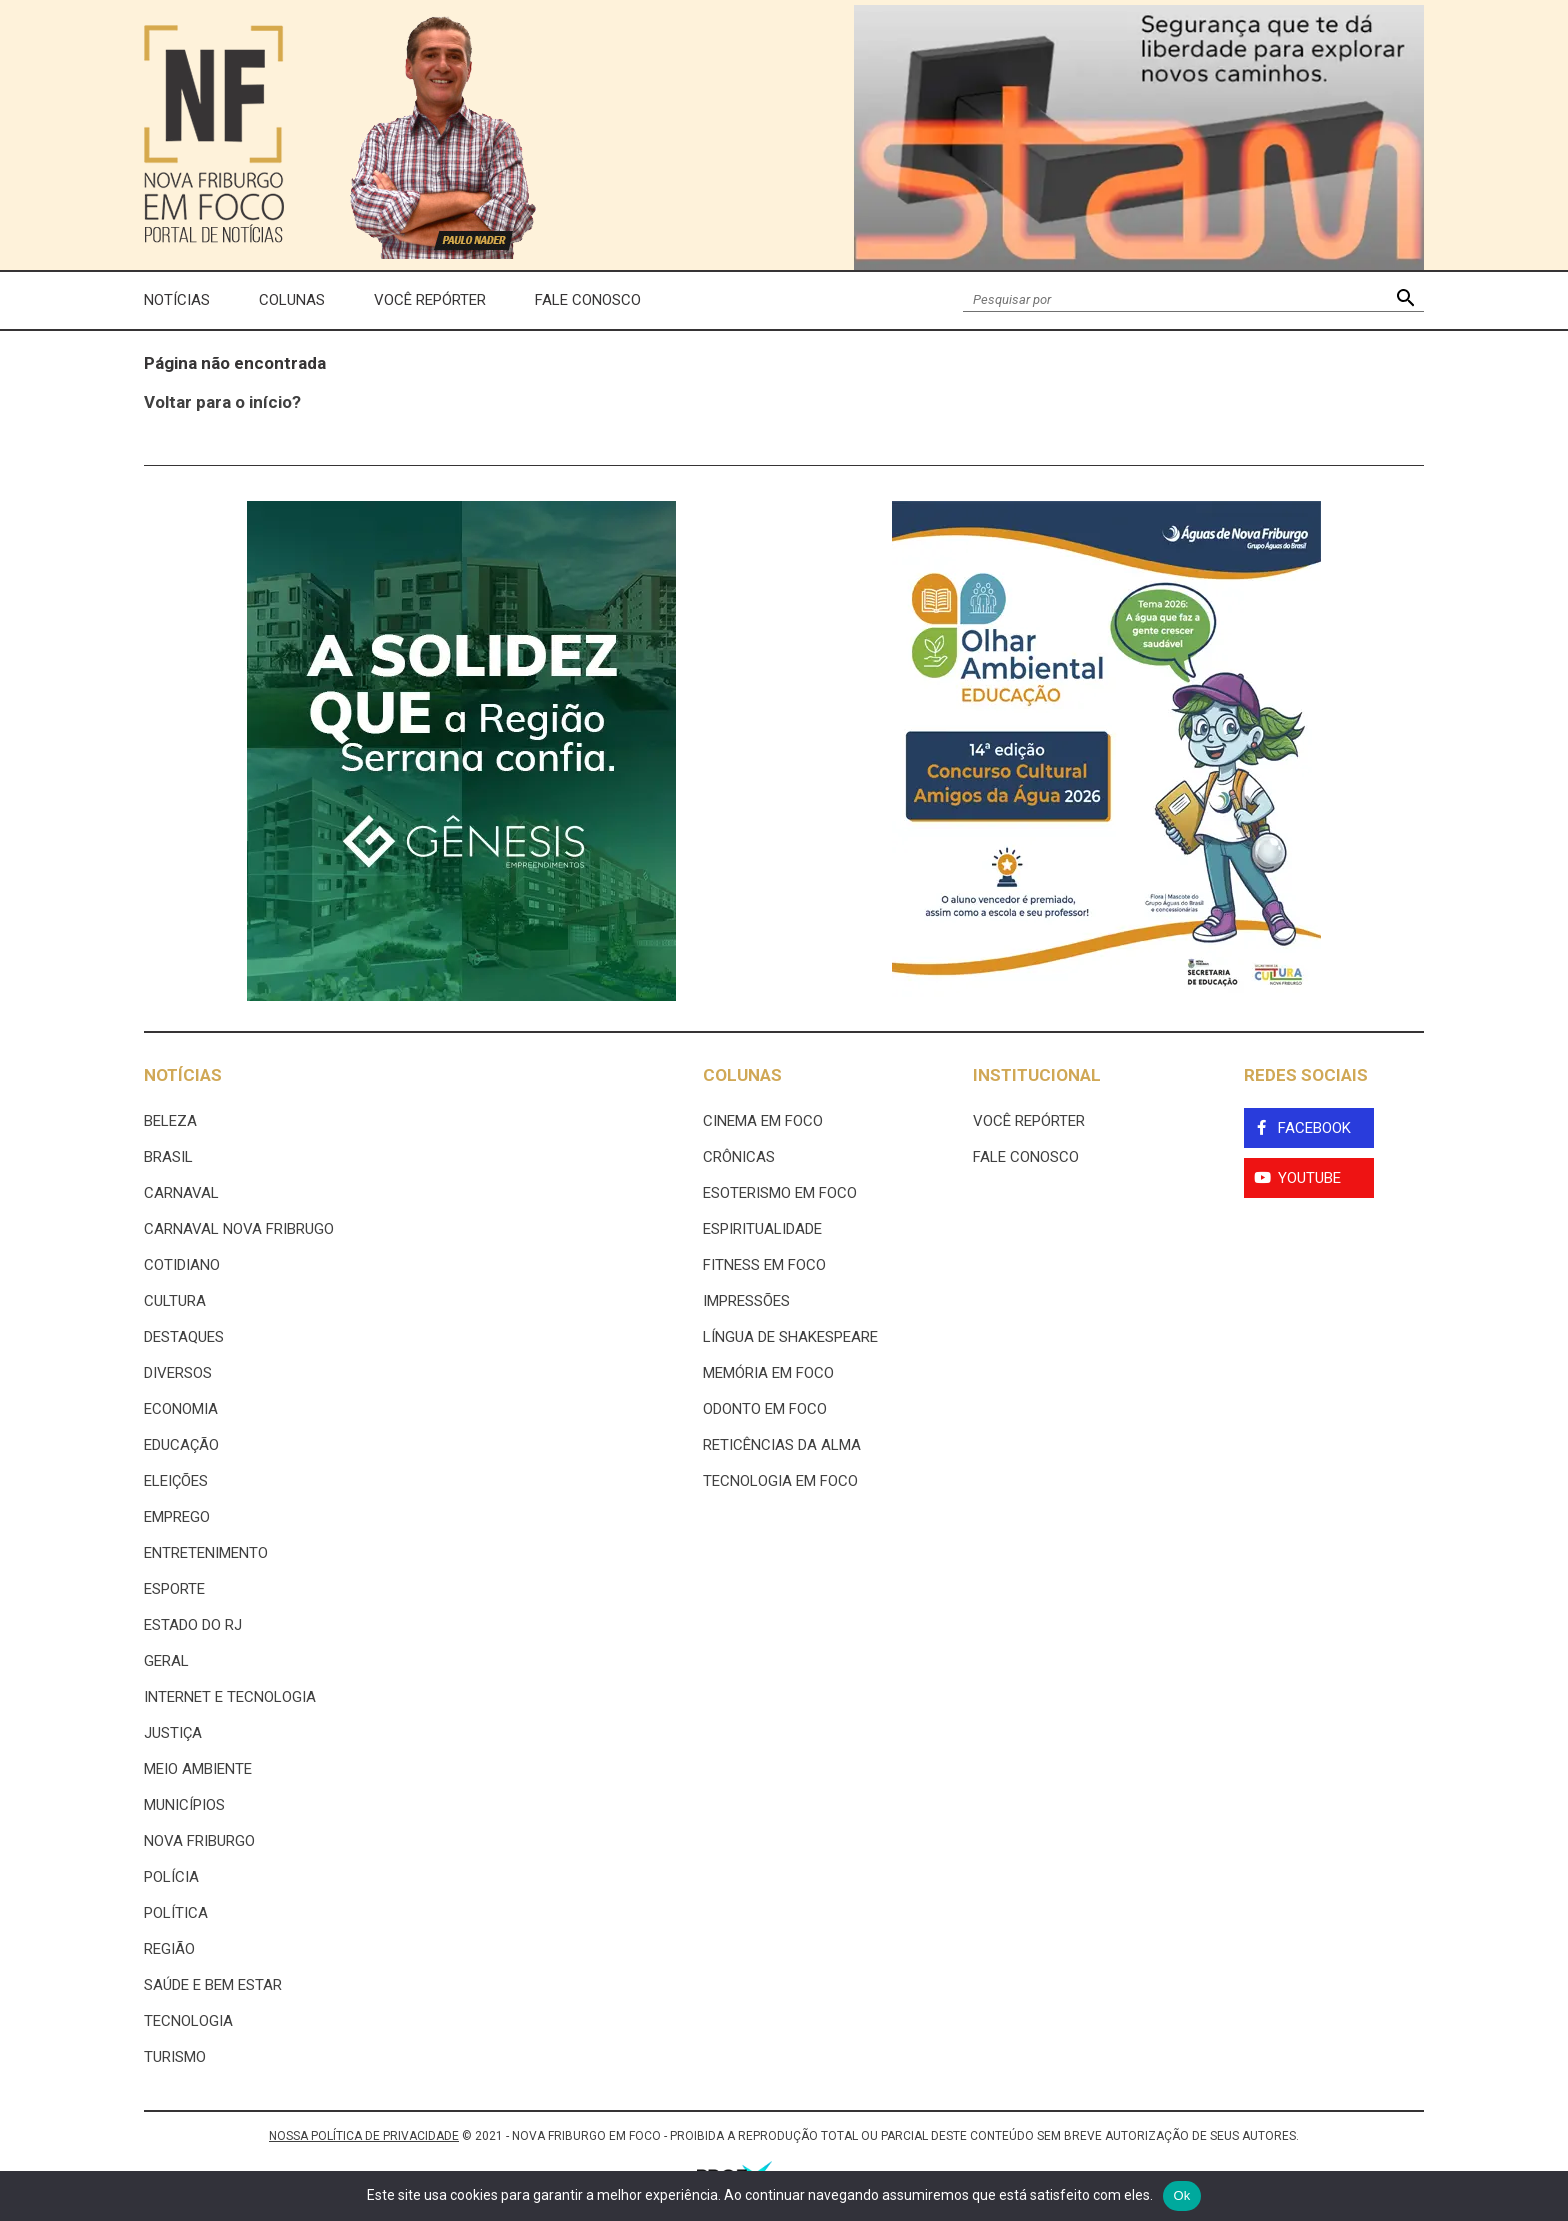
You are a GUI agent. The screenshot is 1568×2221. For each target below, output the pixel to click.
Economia (181, 1409)
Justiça (173, 1733)
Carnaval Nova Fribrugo (239, 1229)
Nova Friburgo (199, 1841)
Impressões (746, 1301)
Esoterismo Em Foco (780, 1193)
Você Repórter (430, 300)
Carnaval (181, 1193)
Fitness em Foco (764, 1265)
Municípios (184, 1805)
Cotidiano (182, 1265)
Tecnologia (188, 2021)
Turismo (175, 2057)
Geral (166, 1661)
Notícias (177, 300)
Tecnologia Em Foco (780, 1481)
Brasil (168, 1157)
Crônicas (739, 1157)
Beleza (170, 1121)
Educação (181, 1445)
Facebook (1314, 1128)
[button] (1405, 300)
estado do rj (193, 1625)
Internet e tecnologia (230, 1697)
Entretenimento (206, 1553)
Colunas (292, 300)
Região (169, 1949)
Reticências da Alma (782, 1445)
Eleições (176, 1481)
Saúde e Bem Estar (213, 1985)
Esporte (174, 1589)
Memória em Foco (768, 1373)
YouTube (1309, 1178)
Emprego (177, 1517)
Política (176, 1913)
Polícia (171, 1877)
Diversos (178, 1373)
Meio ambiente (198, 1769)
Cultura (175, 1301)
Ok (1181, 2195)
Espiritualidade (762, 1229)
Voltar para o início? (222, 402)
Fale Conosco (588, 300)
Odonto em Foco (765, 1409)
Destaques (184, 1337)
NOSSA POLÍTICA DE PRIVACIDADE (364, 2136)
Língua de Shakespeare (790, 1337)
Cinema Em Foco (763, 1121)
